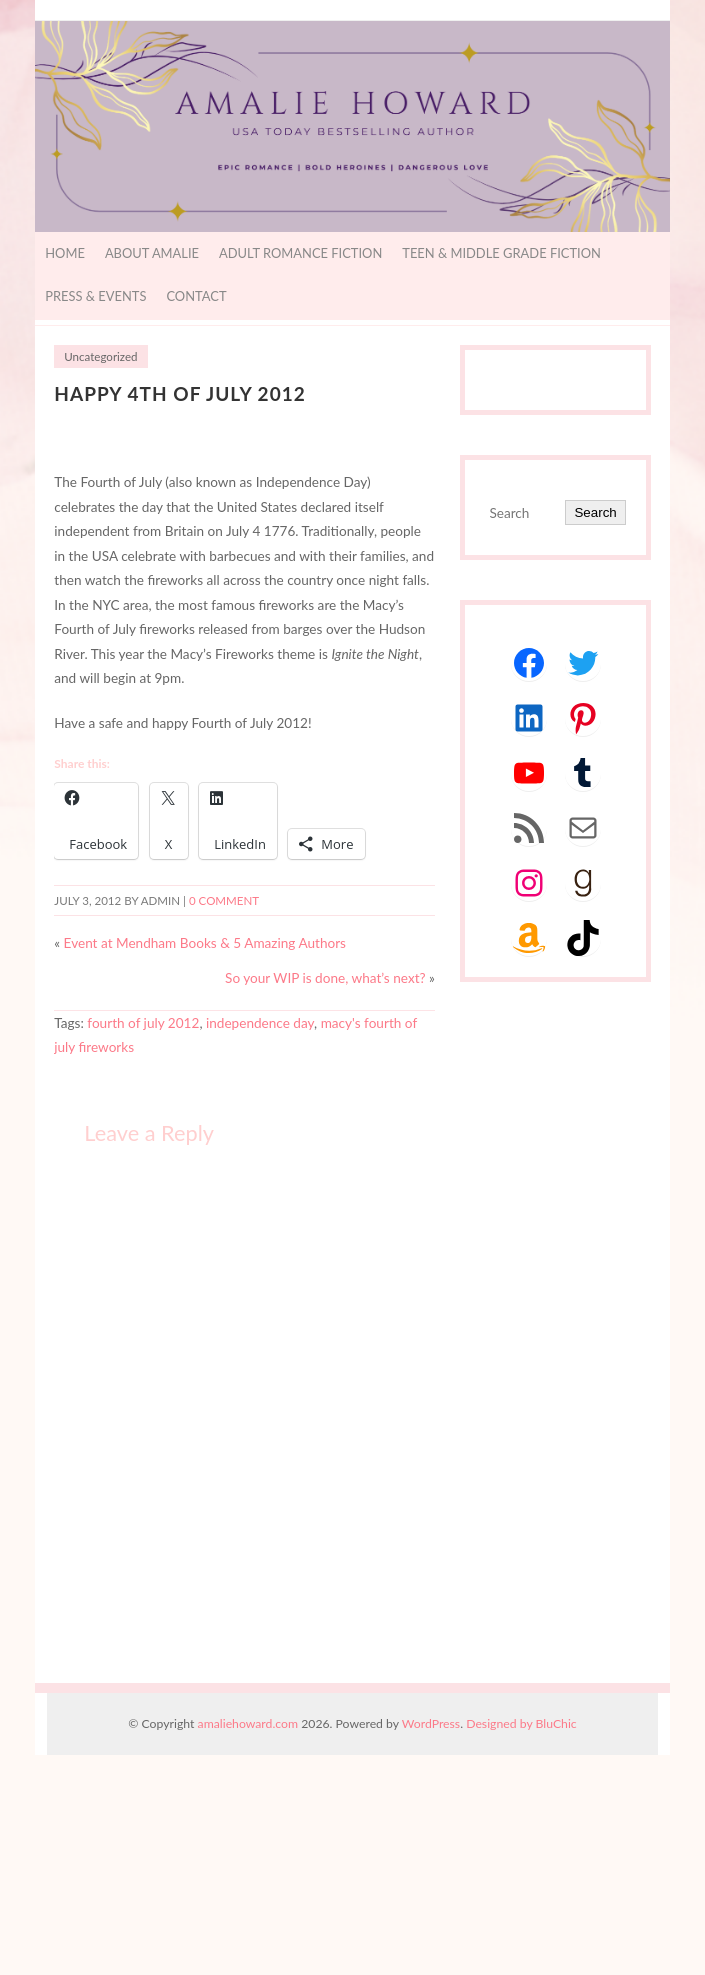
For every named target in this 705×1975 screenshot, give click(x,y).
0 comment (224, 900)
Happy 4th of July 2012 (180, 393)
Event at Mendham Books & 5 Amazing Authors (205, 943)
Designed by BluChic (521, 1723)
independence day (260, 1023)
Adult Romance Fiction (300, 253)
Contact (196, 296)
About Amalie (152, 253)
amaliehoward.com (248, 1723)
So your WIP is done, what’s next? (325, 978)
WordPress (431, 1723)
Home (65, 253)
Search (595, 512)
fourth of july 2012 (143, 1023)
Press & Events (95, 296)
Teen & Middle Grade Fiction (501, 253)
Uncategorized (100, 356)
